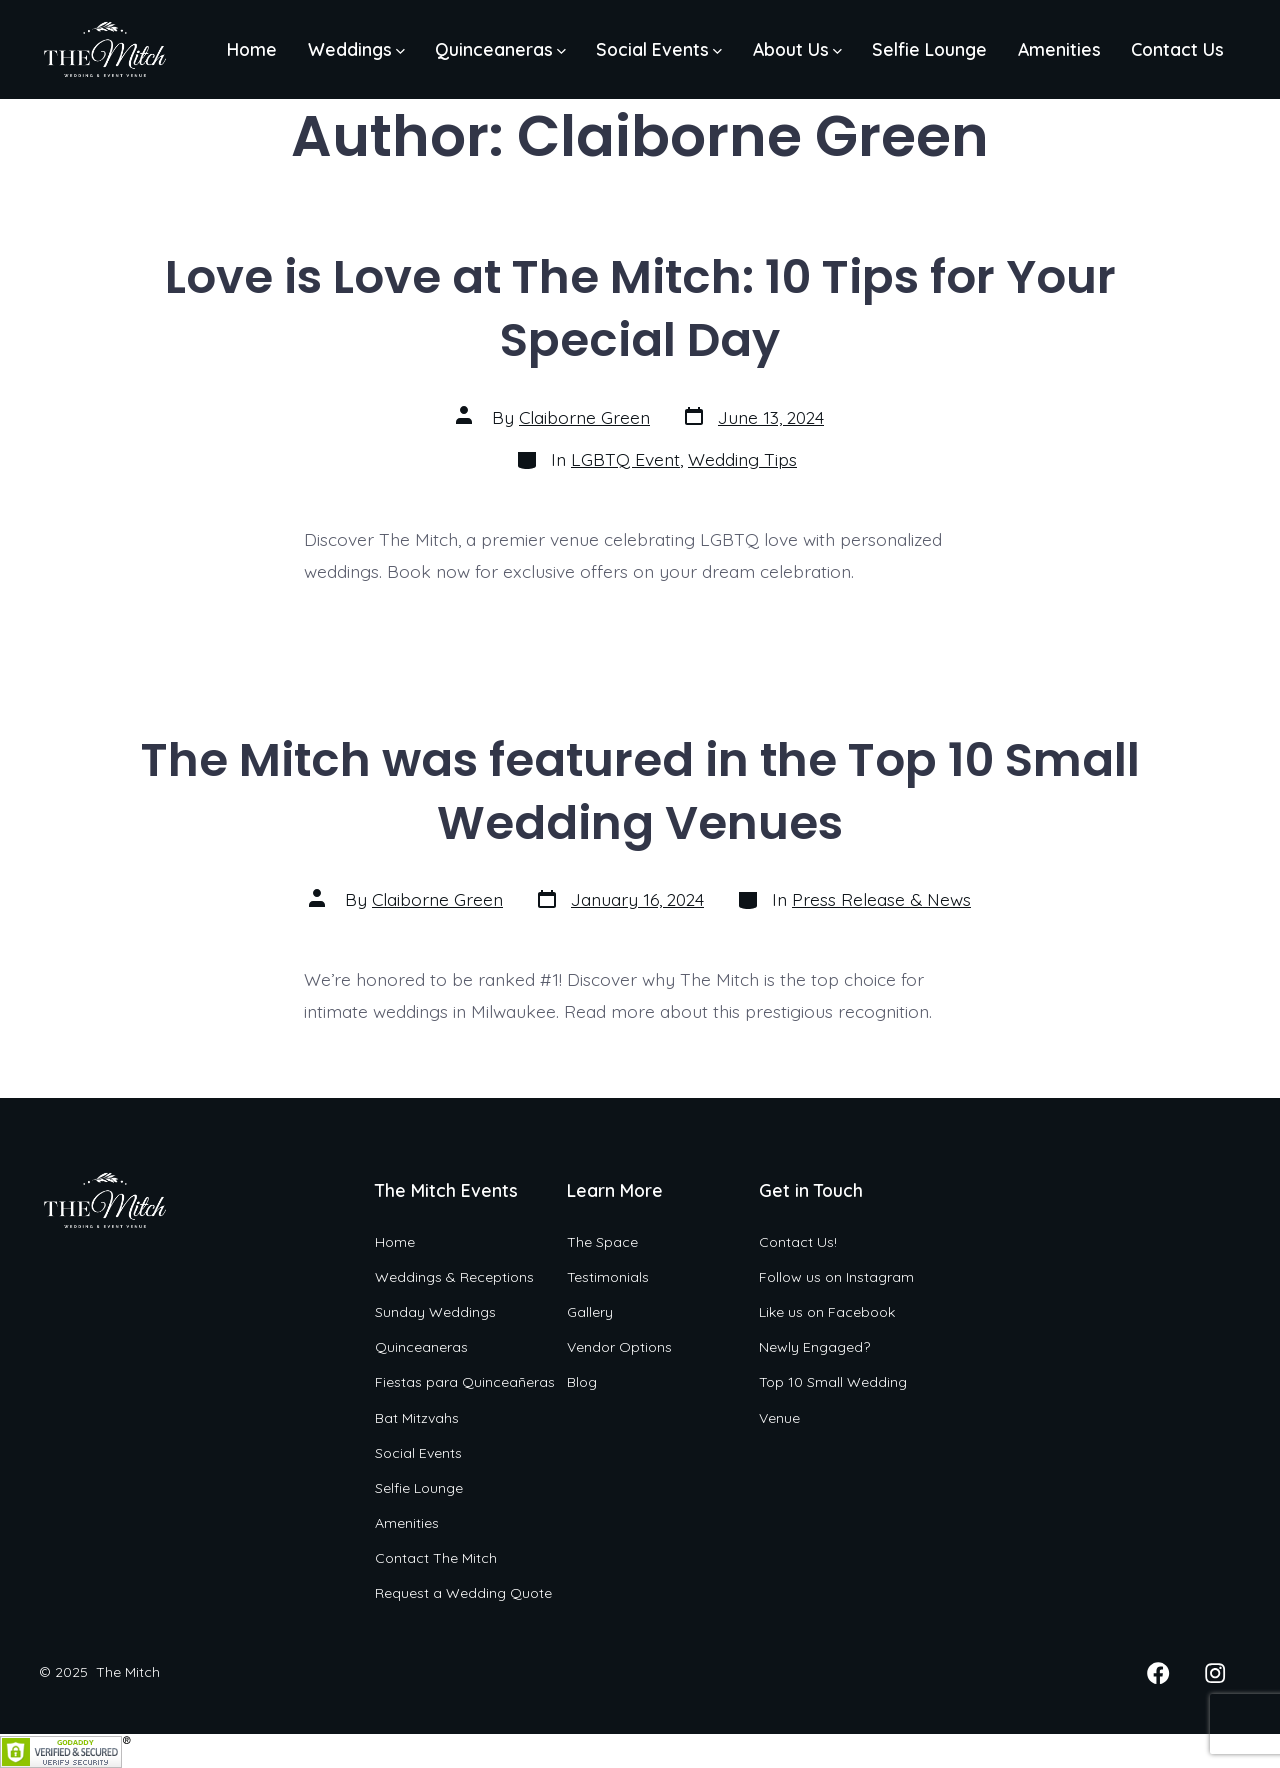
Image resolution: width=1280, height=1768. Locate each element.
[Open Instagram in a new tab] (1215, 1673)
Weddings (356, 49)
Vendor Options (619, 1347)
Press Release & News (881, 899)
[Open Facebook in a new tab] (1158, 1673)
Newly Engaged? (814, 1347)
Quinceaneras (500, 49)
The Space (602, 1242)
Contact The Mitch (436, 1558)
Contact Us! (798, 1242)
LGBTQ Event (625, 459)
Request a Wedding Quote (463, 1593)
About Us (797, 49)
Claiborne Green (584, 417)
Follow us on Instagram (836, 1277)
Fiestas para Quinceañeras (465, 1382)
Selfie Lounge (929, 49)
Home (252, 49)
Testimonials (608, 1277)
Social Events (659, 49)
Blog (582, 1382)
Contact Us (1177, 49)
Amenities (1059, 49)
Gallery (590, 1312)
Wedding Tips (742, 459)
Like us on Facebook (827, 1312)
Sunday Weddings (435, 1312)
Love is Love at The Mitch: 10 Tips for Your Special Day (640, 308)
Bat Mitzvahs (417, 1418)
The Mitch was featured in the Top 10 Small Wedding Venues (640, 791)
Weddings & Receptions (454, 1277)
